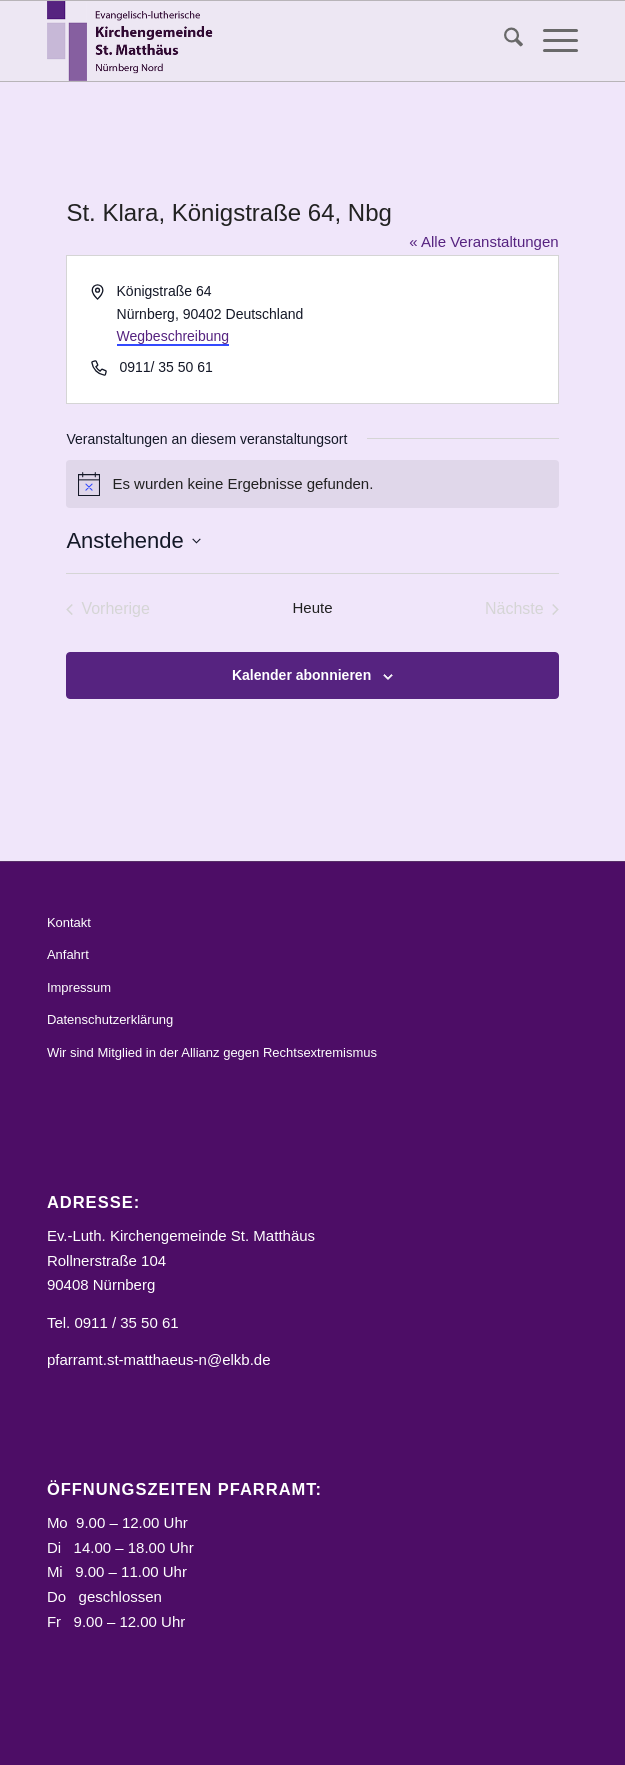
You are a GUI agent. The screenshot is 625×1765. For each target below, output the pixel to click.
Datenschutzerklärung (110, 1019)
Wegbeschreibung (173, 336)
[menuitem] (503, 41)
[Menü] (550, 41)
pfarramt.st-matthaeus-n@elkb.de (159, 1359)
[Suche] (503, 41)
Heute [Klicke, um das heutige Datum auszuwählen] (312, 607)
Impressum (79, 987)
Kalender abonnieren (301, 675)
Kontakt (69, 922)
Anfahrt (68, 954)
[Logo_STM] (259, 41)
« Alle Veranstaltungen (483, 241)
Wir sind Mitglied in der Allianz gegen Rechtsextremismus (212, 1052)
